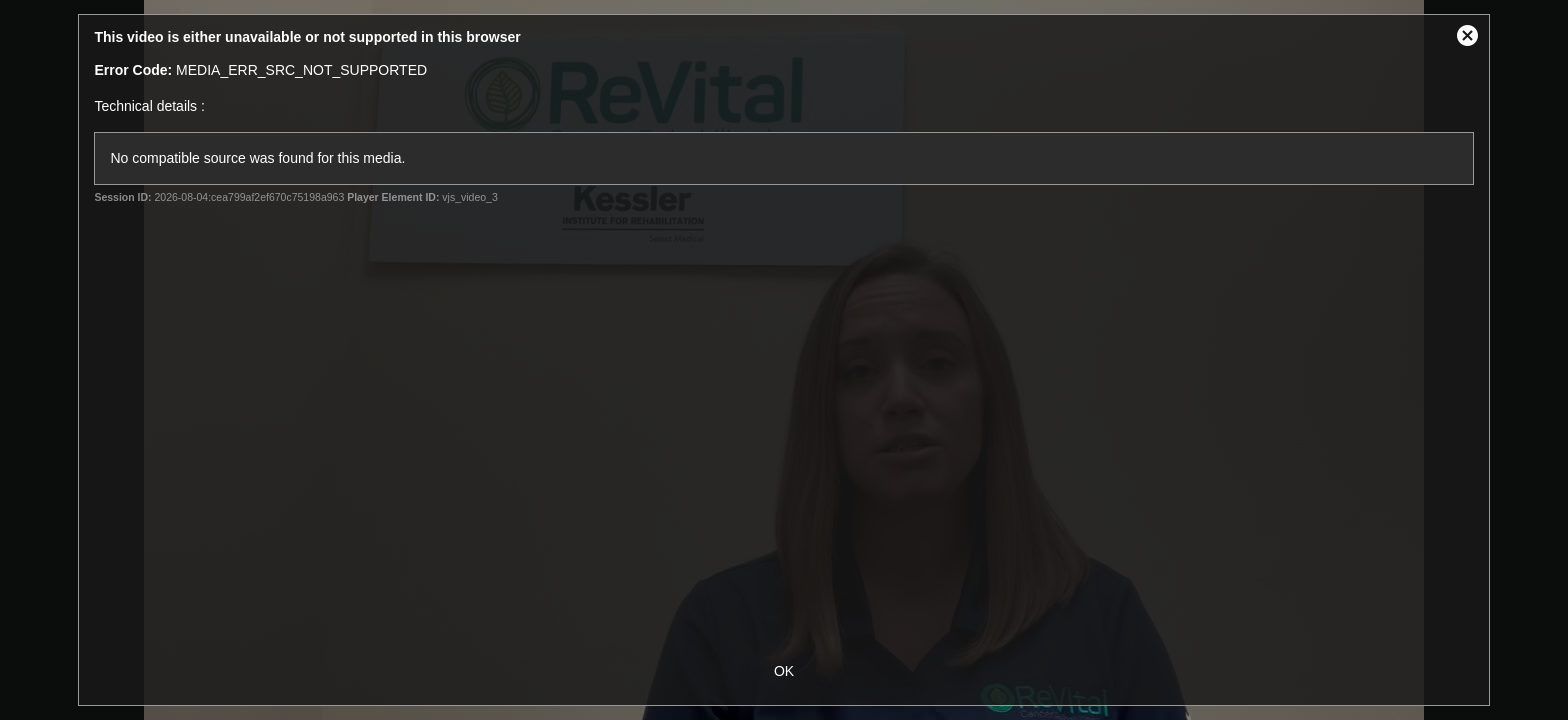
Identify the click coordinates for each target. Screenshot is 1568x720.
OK (784, 671)
